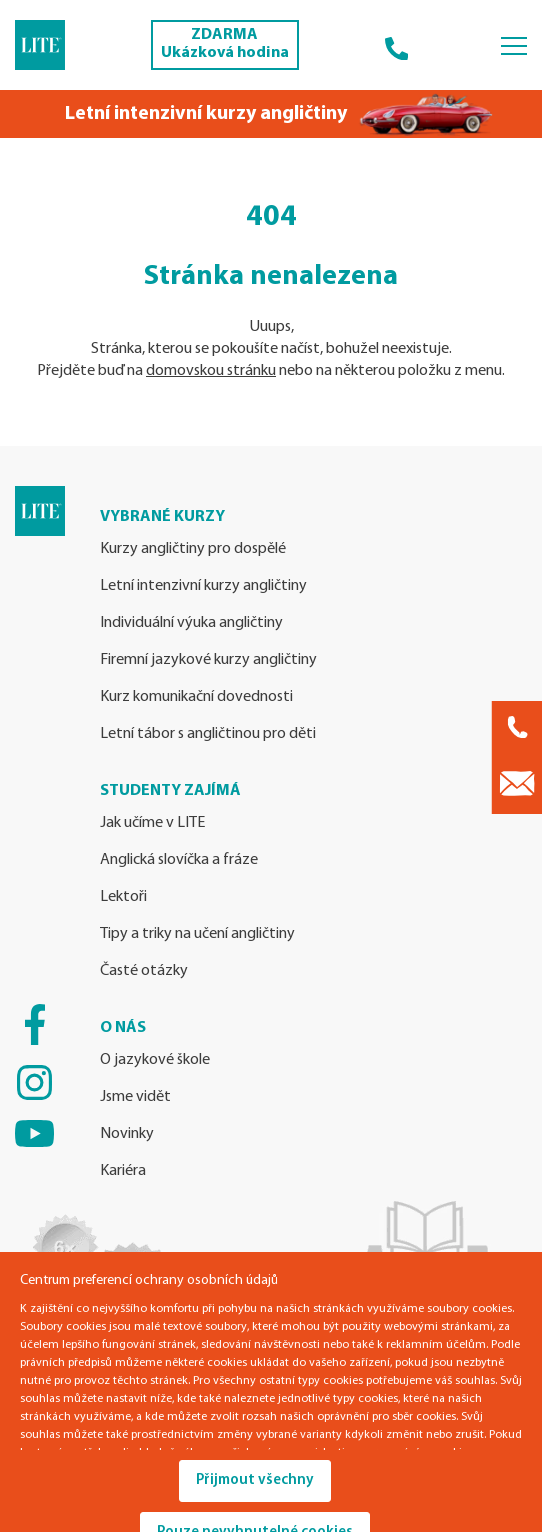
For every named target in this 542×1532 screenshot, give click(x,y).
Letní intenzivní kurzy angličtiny (203, 586)
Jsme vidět (135, 1097)
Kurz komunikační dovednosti (196, 697)
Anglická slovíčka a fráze (179, 860)
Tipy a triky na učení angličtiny (197, 934)
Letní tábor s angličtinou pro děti (208, 734)
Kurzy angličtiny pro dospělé (193, 549)
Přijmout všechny (255, 1480)
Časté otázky (144, 971)
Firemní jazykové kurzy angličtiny (208, 660)
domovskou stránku (211, 371)
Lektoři (123, 897)
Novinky (127, 1134)
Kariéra (123, 1171)
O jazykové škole (155, 1060)
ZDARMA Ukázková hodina (225, 44)
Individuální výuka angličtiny (191, 623)
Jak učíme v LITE (152, 823)
